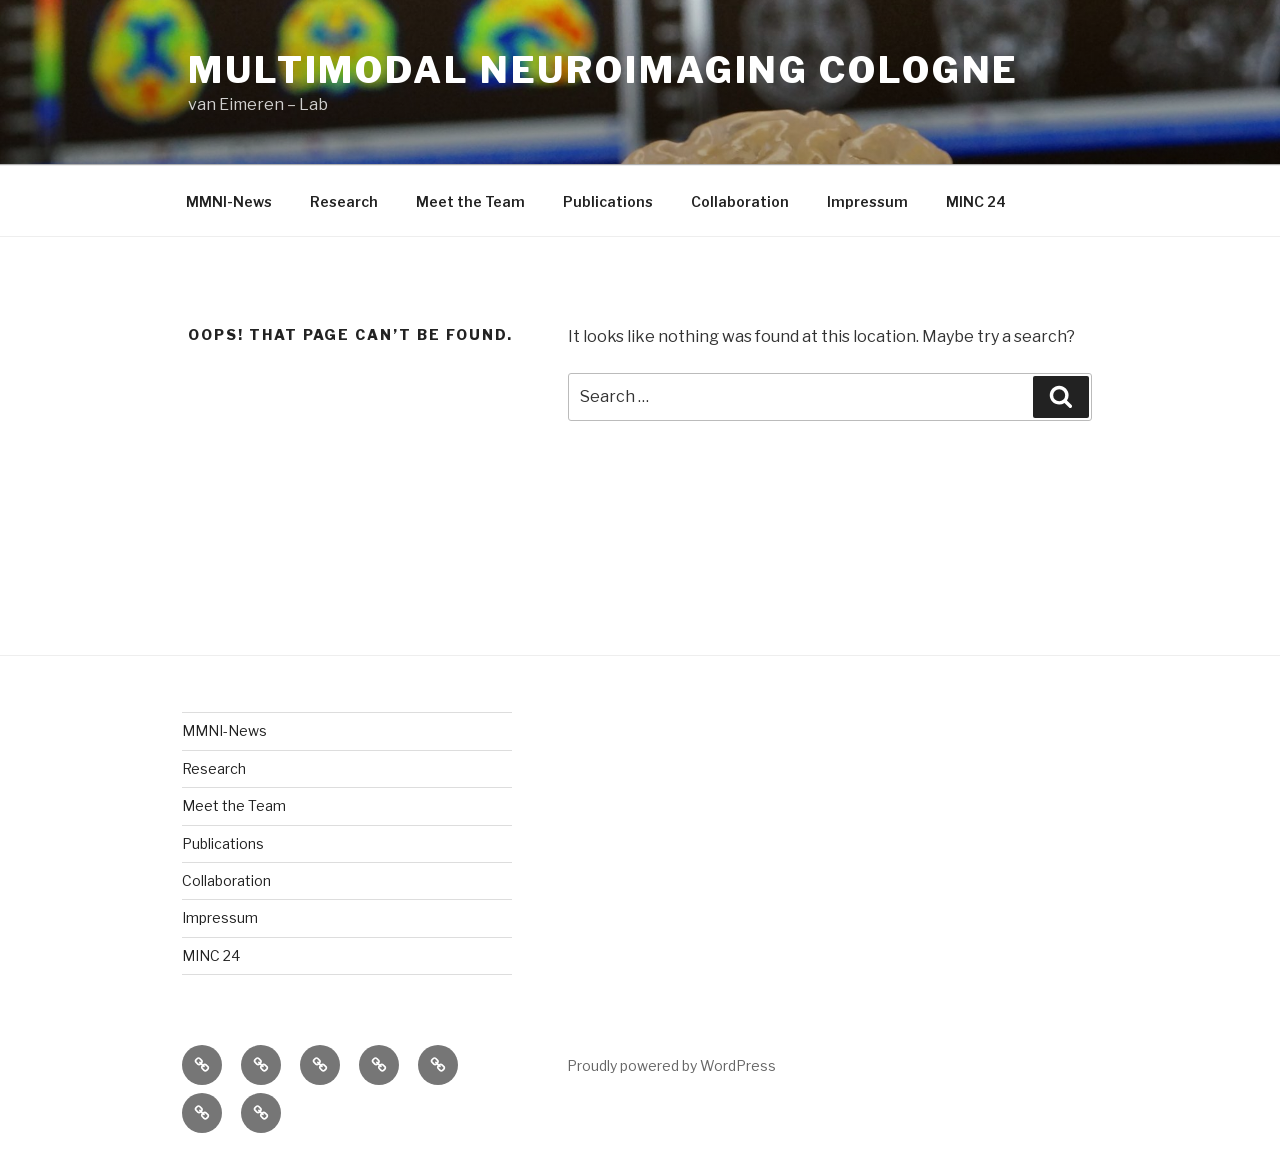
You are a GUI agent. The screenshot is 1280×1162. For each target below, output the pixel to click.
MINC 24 (976, 201)
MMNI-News (229, 201)
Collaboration (740, 201)
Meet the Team (470, 201)
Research (344, 201)
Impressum (867, 201)
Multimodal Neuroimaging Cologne (603, 70)
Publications (608, 201)
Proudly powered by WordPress (671, 1065)
